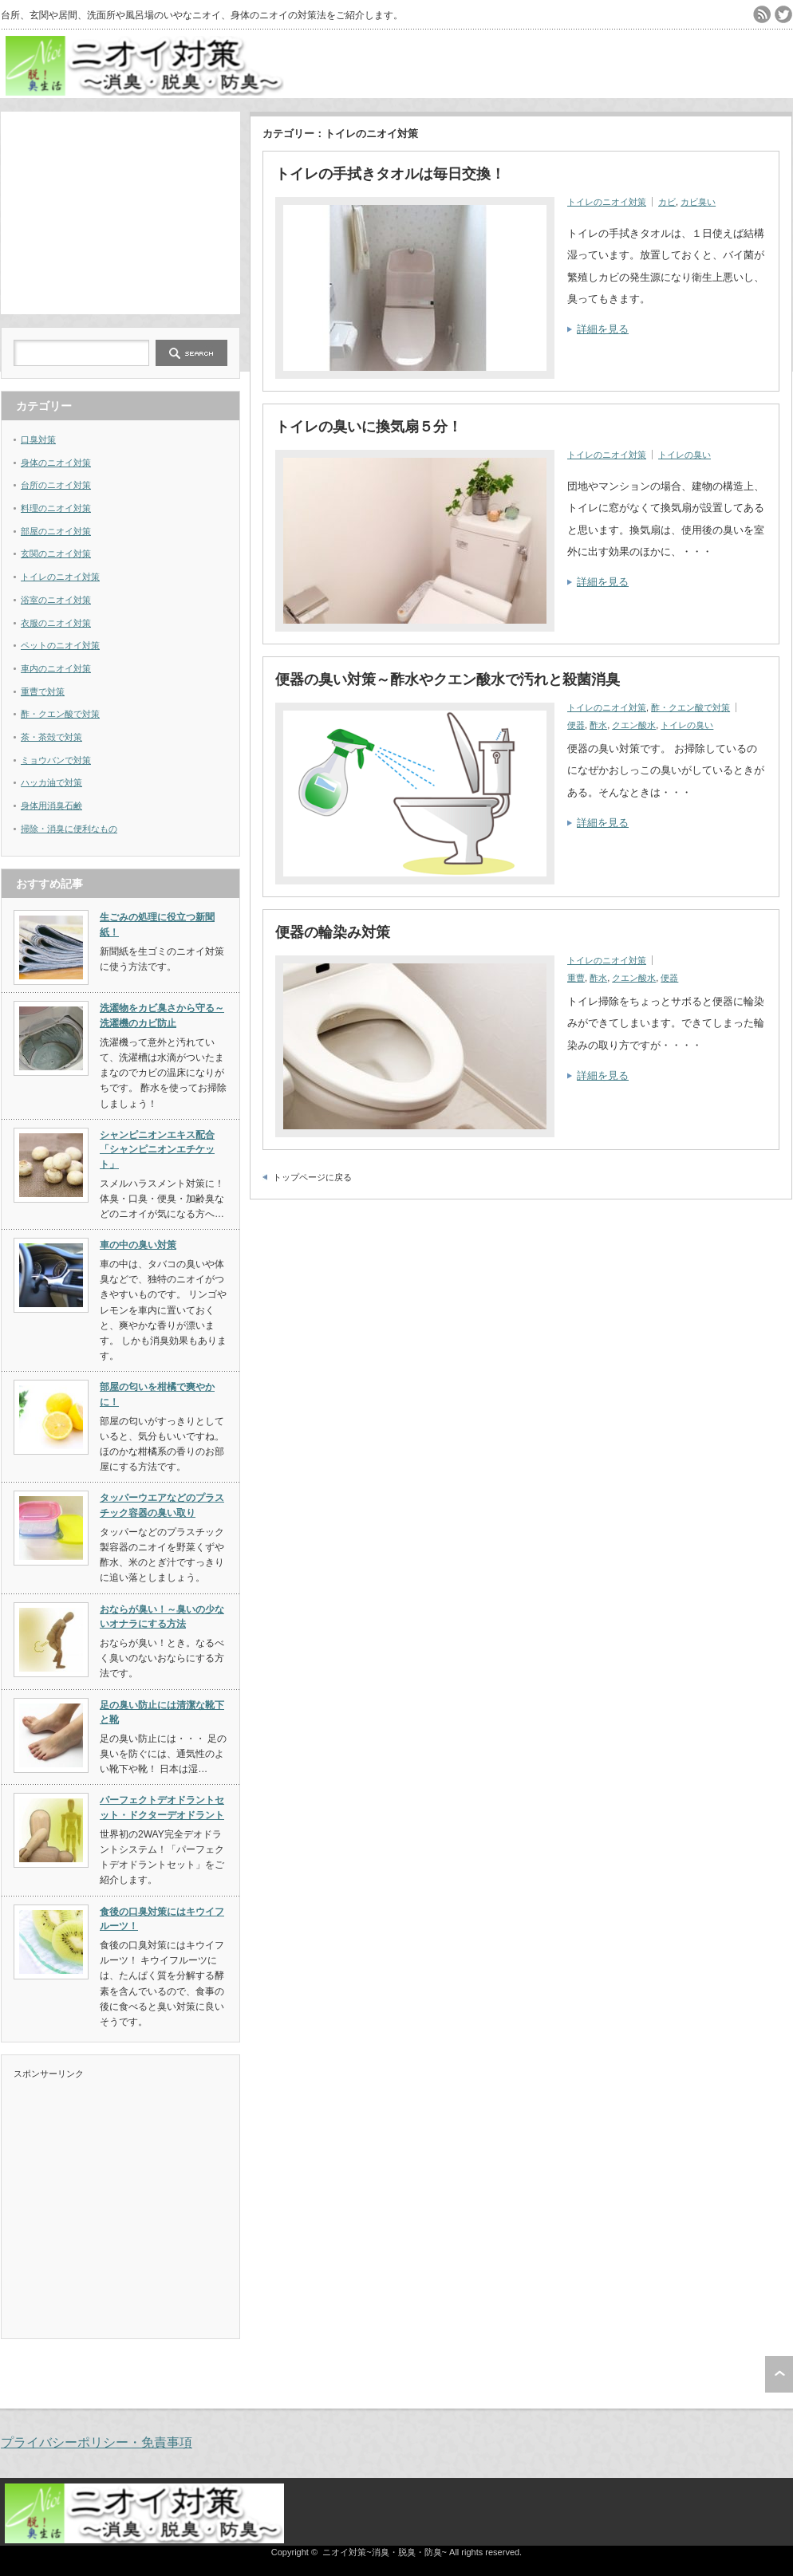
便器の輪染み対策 (332, 932)
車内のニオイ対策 (56, 668)
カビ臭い (698, 202)
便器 (576, 725)
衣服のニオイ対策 (56, 623)
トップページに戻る (312, 1177)
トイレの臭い (684, 454)
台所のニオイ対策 (56, 485)
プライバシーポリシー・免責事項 (96, 2442)
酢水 (598, 725)
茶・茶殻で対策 (51, 737)
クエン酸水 (634, 725)
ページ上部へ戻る (779, 2374)
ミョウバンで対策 (56, 760)
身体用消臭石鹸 (51, 805)
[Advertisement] (120, 211)
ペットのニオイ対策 (60, 645)
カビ (667, 202)
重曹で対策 (43, 691)
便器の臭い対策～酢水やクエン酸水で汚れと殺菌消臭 (447, 679)
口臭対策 (38, 439)
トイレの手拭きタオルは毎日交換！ (390, 174)
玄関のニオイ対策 (56, 553)
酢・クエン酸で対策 (690, 707)
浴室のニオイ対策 (56, 600)
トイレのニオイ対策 (606, 202)
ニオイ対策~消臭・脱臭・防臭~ (384, 2552)
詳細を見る (603, 329)
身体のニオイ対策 (56, 462)
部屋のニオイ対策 (56, 531)
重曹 (576, 978)
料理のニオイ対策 (56, 508)
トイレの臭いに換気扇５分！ (368, 427)
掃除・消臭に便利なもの (69, 828)
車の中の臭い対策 (138, 1245)
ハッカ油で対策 (51, 782)
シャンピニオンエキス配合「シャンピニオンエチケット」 (157, 1149)
